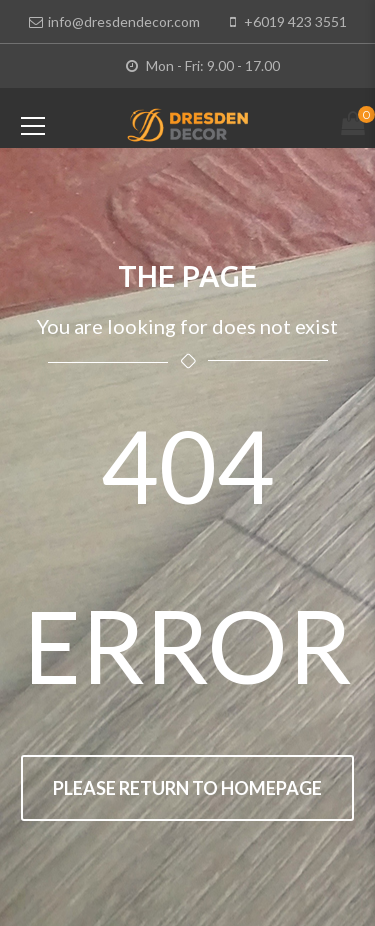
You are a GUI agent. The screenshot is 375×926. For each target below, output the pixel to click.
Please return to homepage (187, 788)
